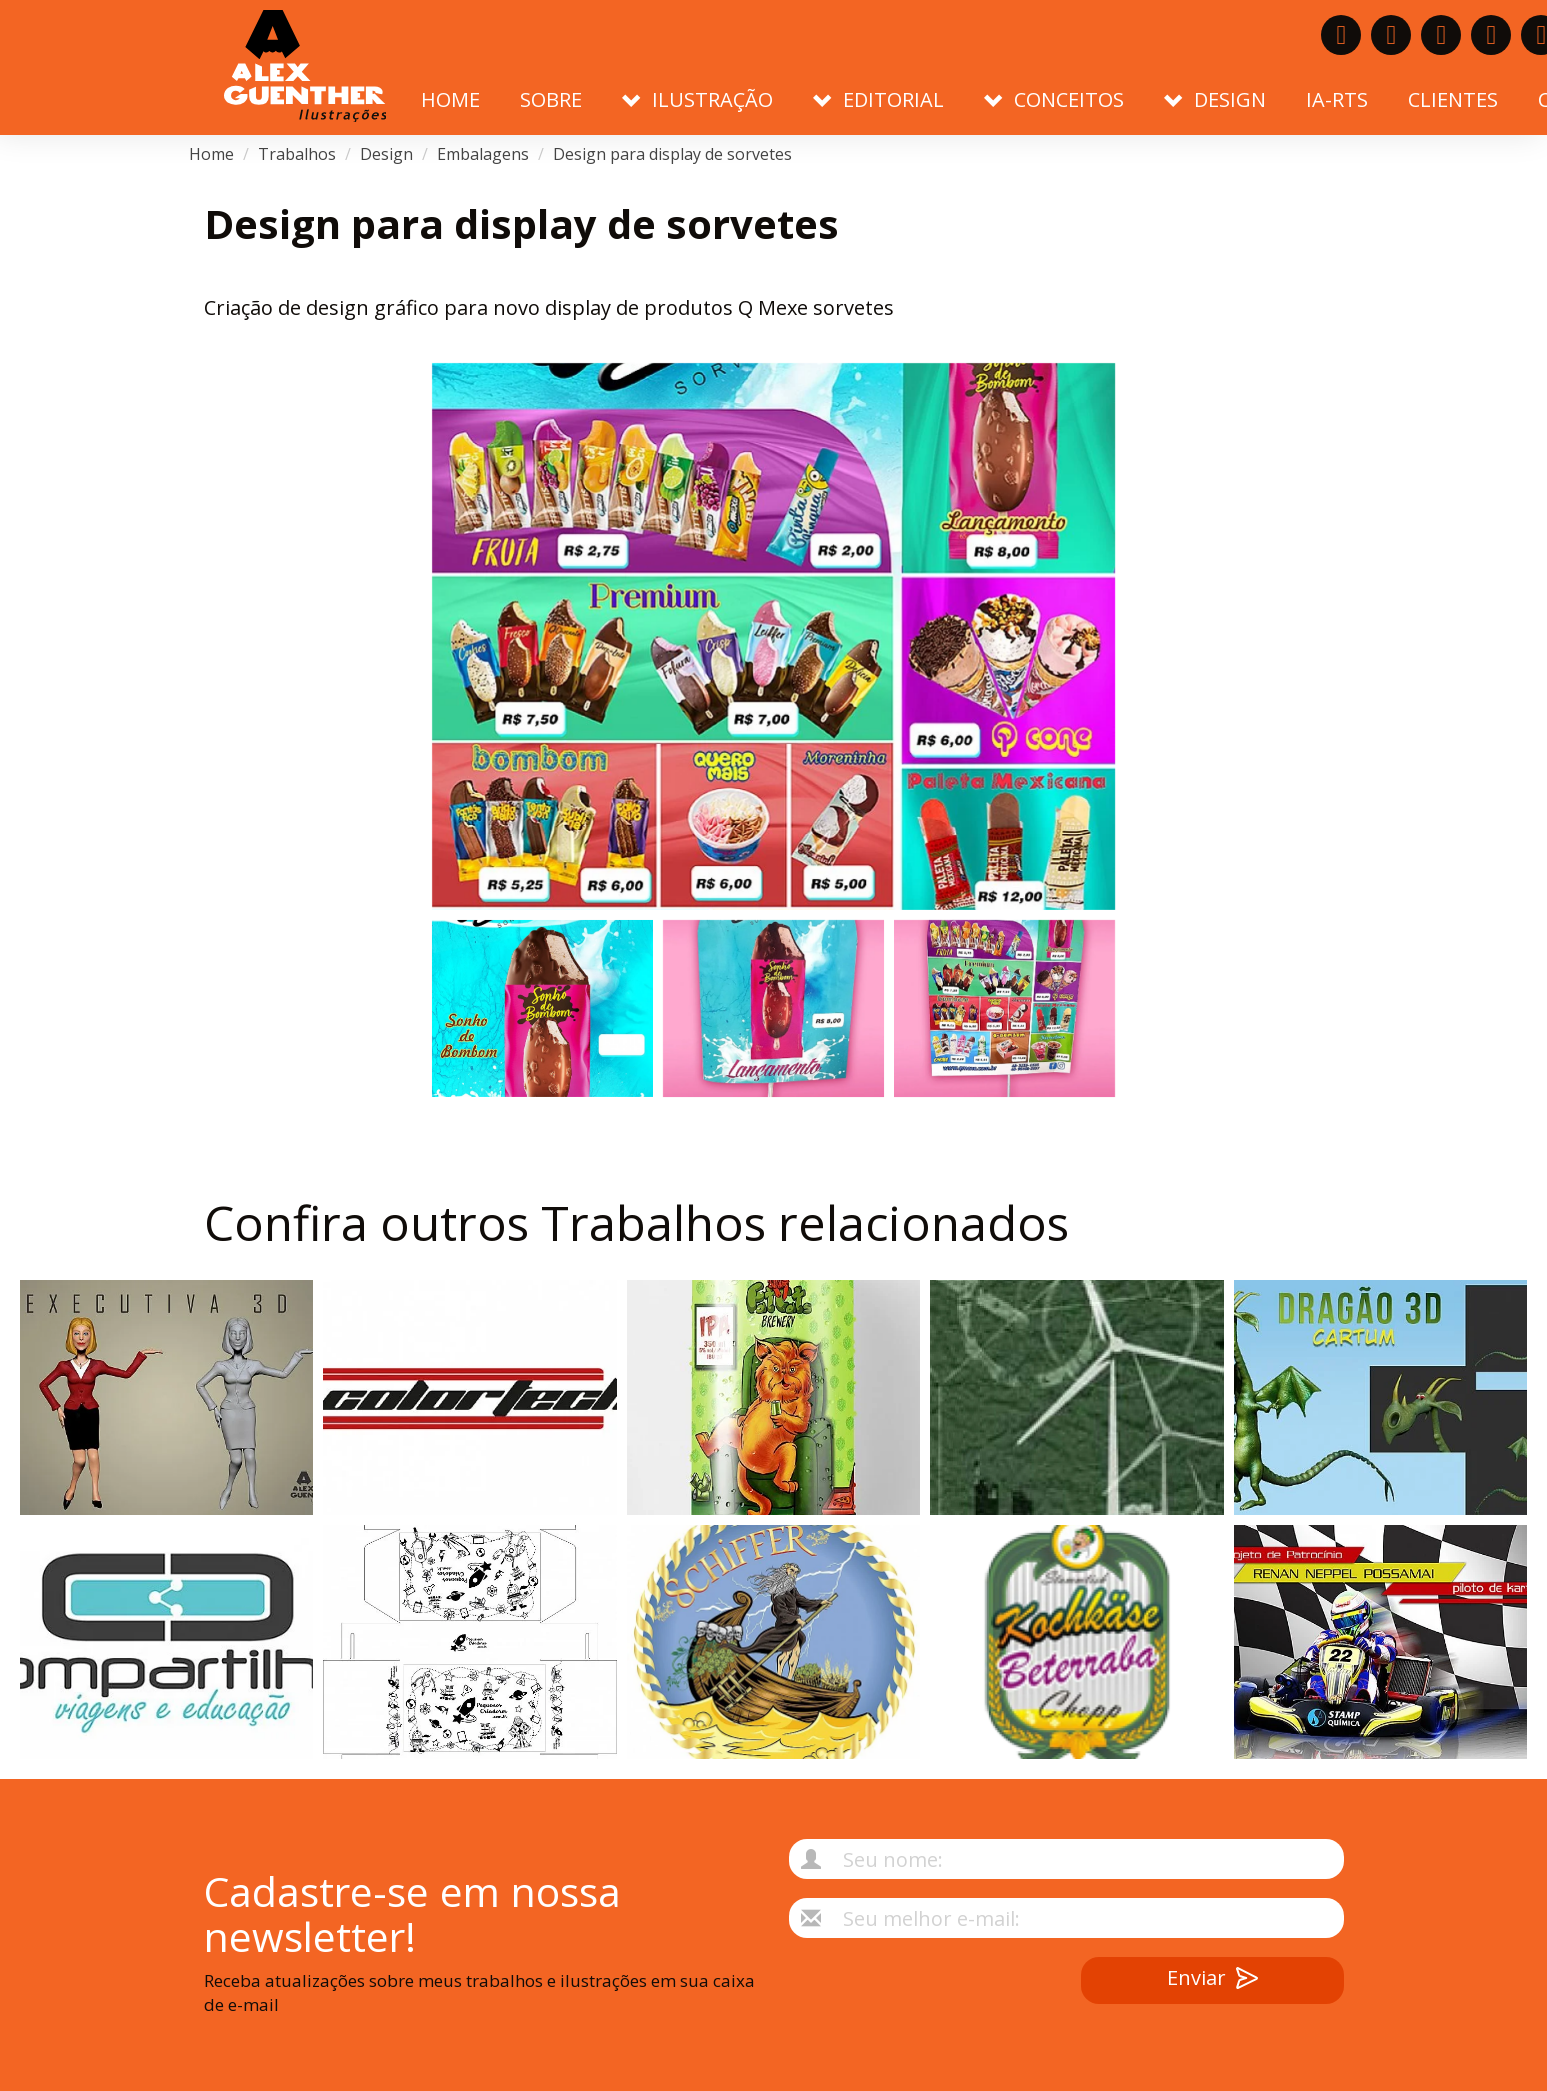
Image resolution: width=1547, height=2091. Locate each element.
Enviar (1212, 1980)
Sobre (551, 99)
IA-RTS (1337, 99)
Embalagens (483, 154)
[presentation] (899, 1996)
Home (450, 99)
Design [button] (1215, 99)
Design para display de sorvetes (672, 154)
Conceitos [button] (1054, 99)
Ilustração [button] (697, 99)
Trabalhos (297, 154)
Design (386, 154)
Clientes (1453, 99)
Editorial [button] (878, 99)
